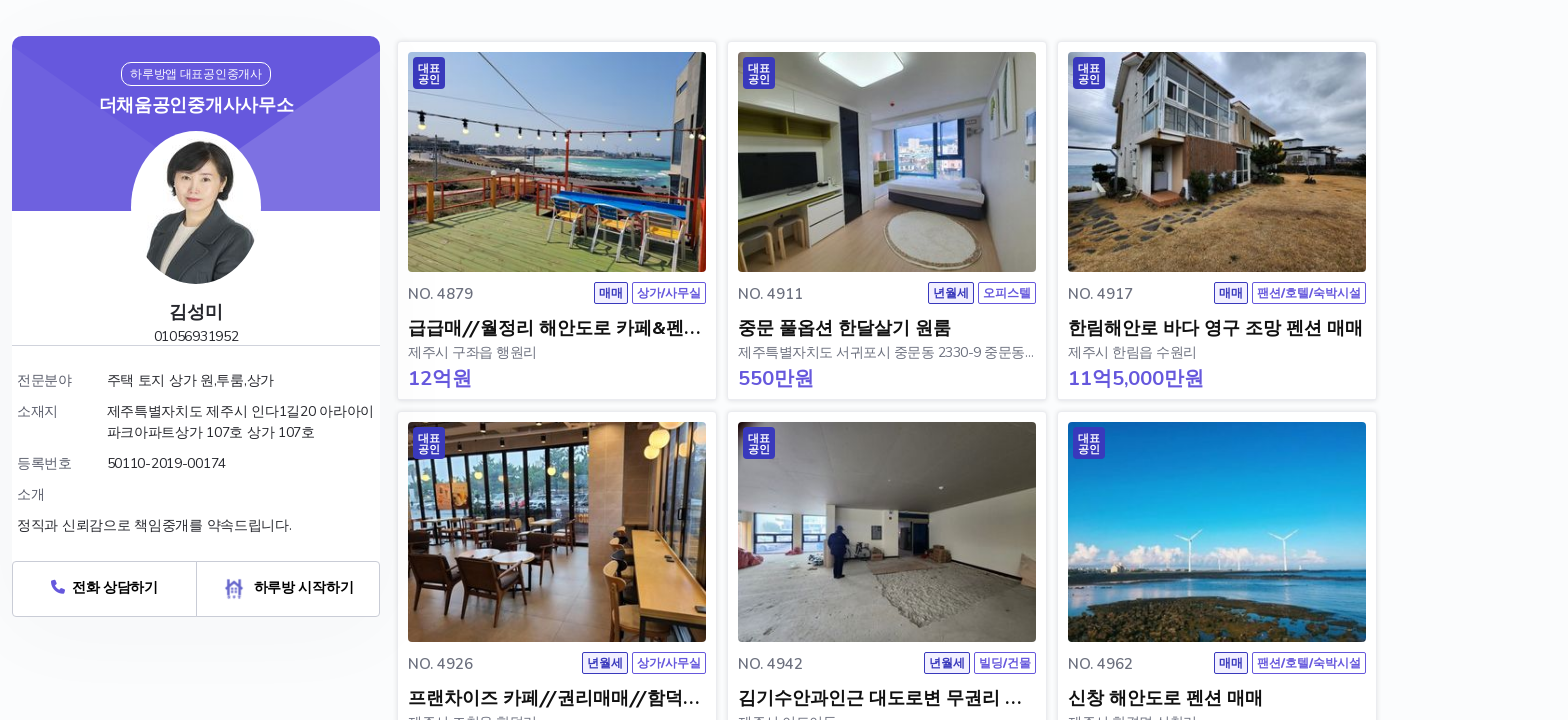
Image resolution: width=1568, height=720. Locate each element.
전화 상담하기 (104, 587)
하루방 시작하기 (287, 587)
